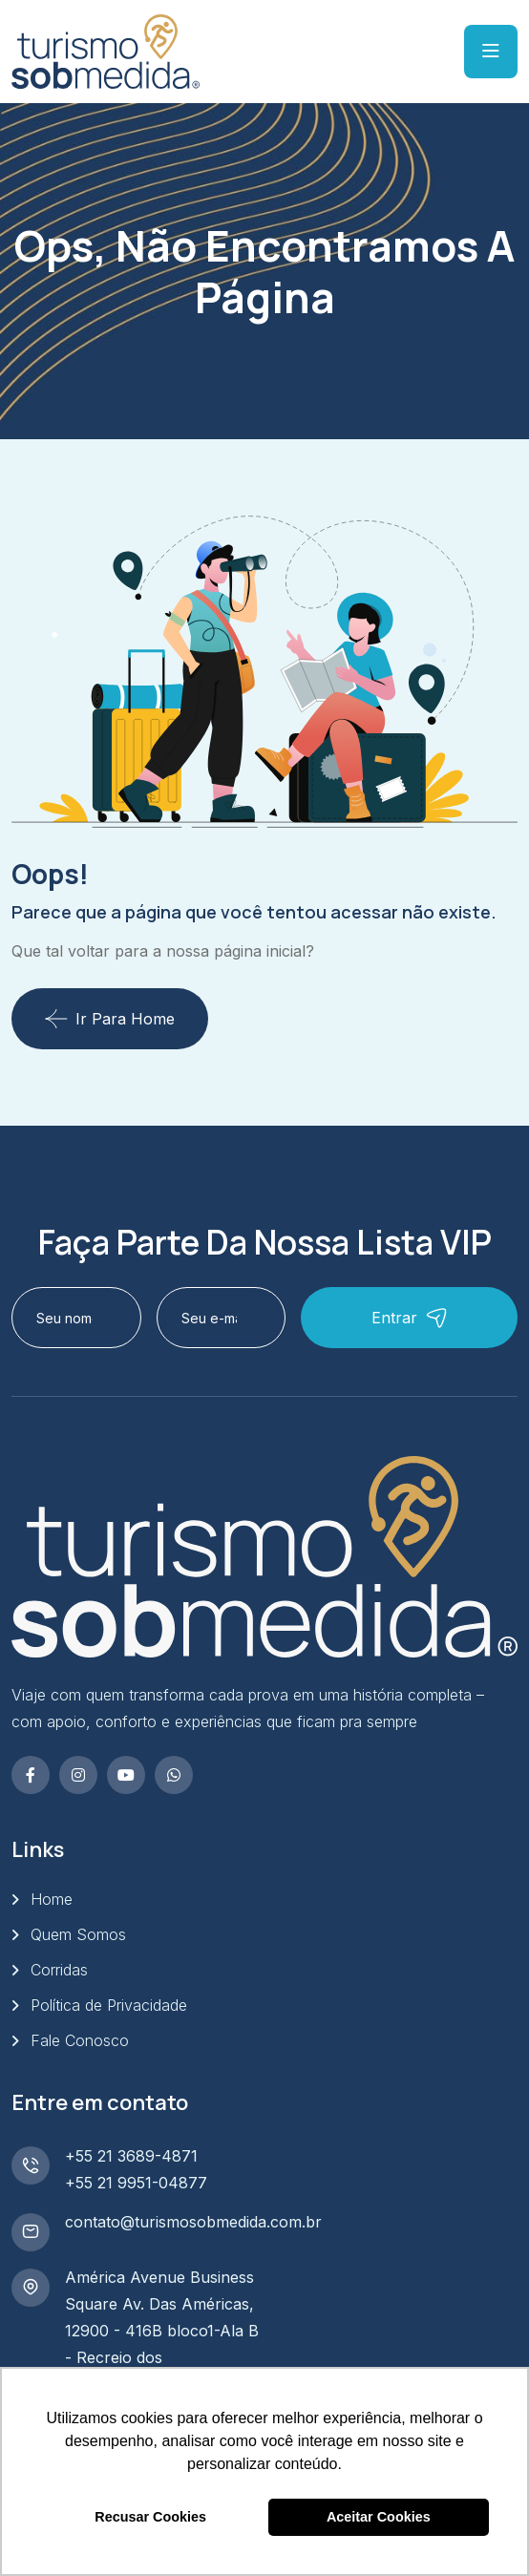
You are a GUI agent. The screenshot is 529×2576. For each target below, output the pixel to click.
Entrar (409, 1318)
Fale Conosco (80, 2040)
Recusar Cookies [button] (150, 2516)
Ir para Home (110, 1018)
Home (52, 1899)
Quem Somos (78, 1934)
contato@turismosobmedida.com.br (193, 2221)
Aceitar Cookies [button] (379, 2516)
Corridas (59, 1969)
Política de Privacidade (109, 2005)
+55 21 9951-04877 (136, 2182)
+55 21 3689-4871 (131, 2155)
